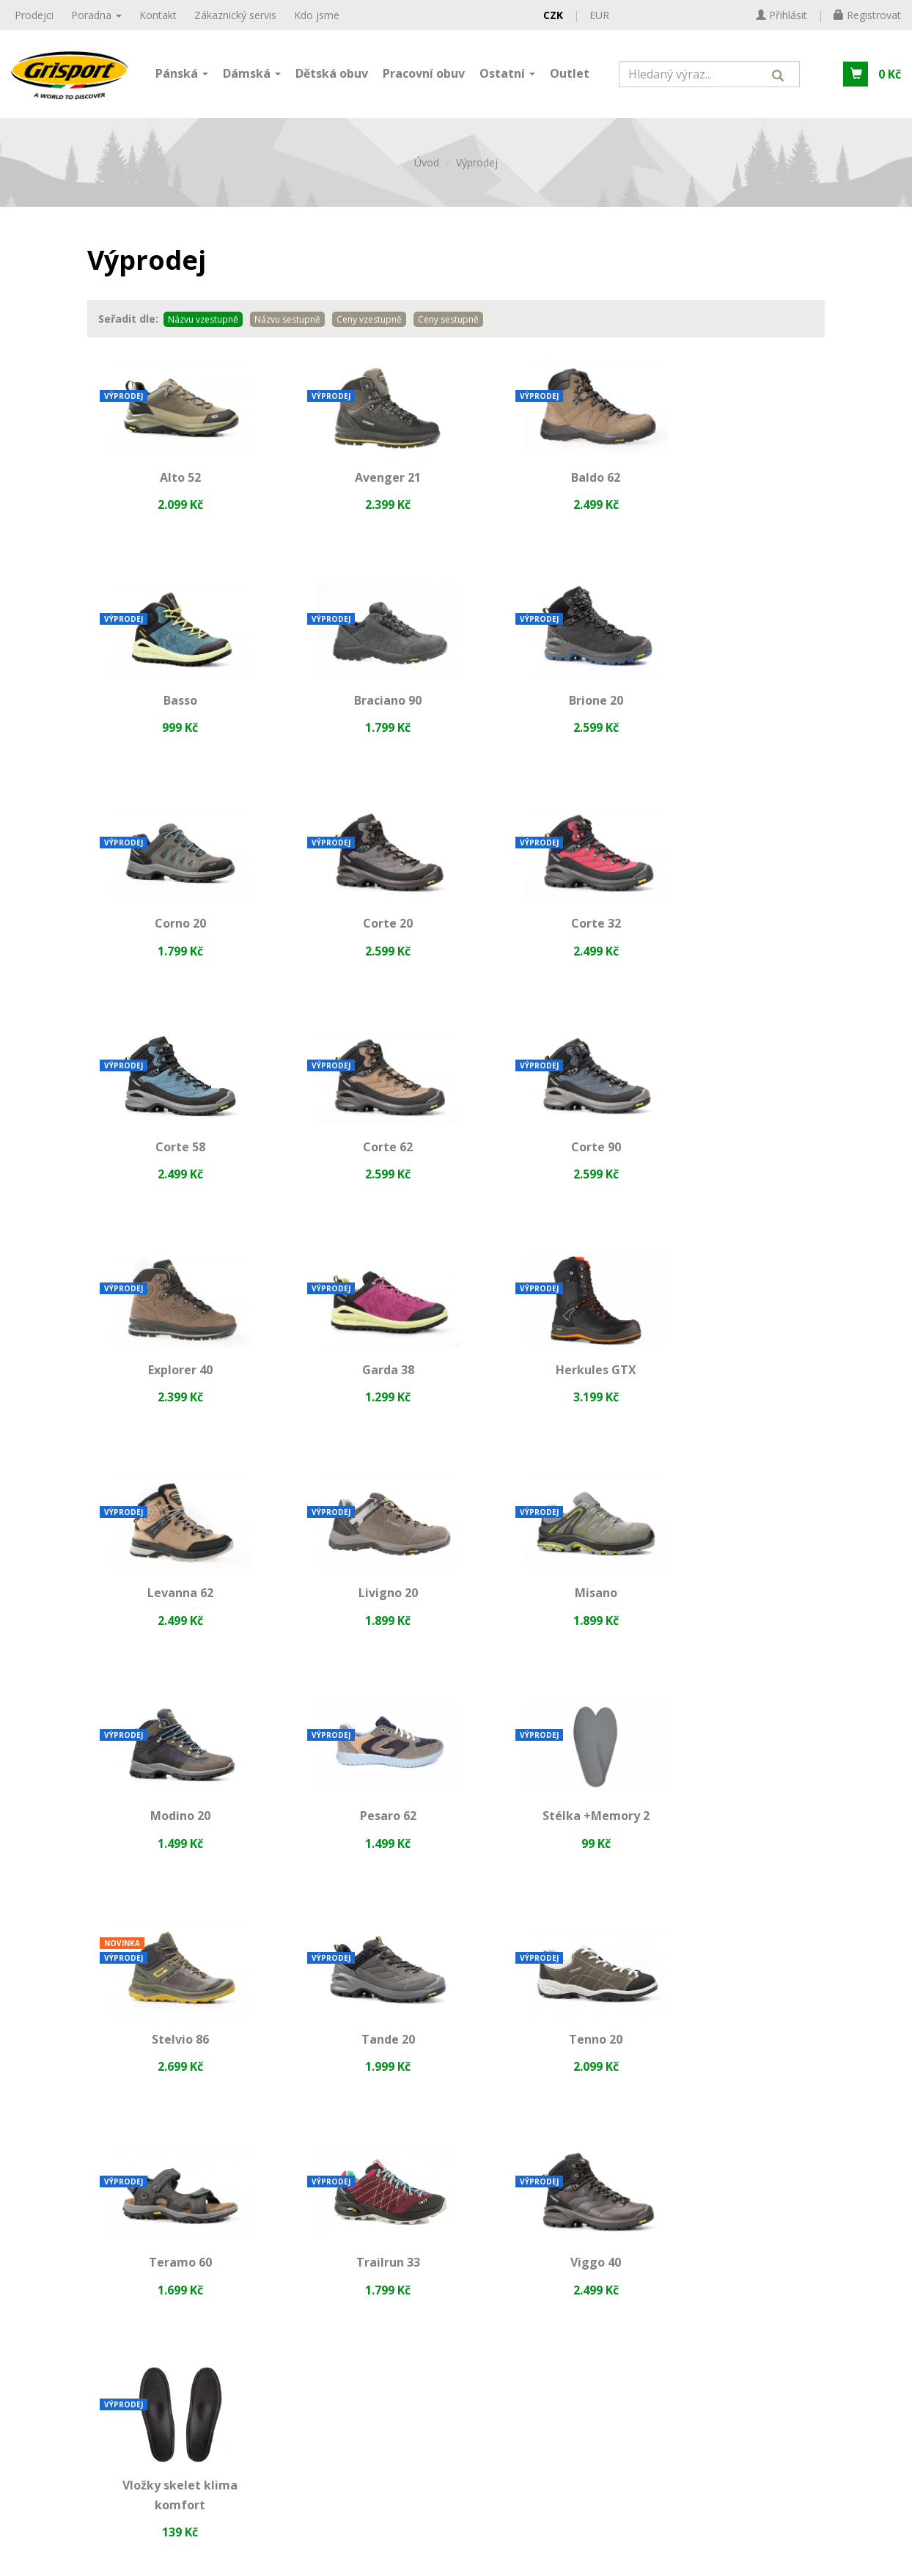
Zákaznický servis (235, 15)
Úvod (426, 170)
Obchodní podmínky (88, 2077)
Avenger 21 (361, 485)
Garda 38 (361, 1167)
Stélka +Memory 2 (170, 1622)
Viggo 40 (551, 1849)
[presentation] (456, 2409)
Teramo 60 (170, 1849)
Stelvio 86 (360, 1622)
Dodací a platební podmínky (109, 2152)
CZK (553, 15)
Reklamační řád (75, 2127)
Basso (741, 485)
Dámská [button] (252, 75)
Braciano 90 (171, 713)
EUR (599, 15)
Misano (360, 1395)
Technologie (357, 2052)
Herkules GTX (551, 1167)
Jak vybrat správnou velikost (401, 2102)
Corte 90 (741, 940)
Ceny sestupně (448, 326)
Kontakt (158, 15)
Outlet (569, 75)
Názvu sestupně (287, 326)
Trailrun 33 (361, 1849)
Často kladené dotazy (381, 2152)
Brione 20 (361, 713)
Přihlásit (456, 2466)
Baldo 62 (550, 485)
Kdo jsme (316, 15)
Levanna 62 (741, 1167)
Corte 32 (171, 940)
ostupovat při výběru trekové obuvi (447, 2127)
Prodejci (34, 15)
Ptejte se (346, 2177)
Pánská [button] (181, 75)
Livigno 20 (171, 1395)
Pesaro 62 (741, 1395)
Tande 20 (551, 1622)
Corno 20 (551, 713)
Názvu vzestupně (203, 326)
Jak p (336, 2127)
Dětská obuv (331, 75)
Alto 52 (170, 485)
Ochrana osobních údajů (100, 2102)
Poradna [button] (96, 15)
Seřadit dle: (128, 326)
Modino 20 (551, 1395)
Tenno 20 (741, 1622)
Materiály (349, 2077)
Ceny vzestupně (369, 326)
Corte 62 (551, 940)
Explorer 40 (171, 1167)
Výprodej (477, 170)
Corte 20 (741, 713)
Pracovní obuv (424, 75)
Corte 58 (361, 933)
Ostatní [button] (507, 75)
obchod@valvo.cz (661, 2149)
